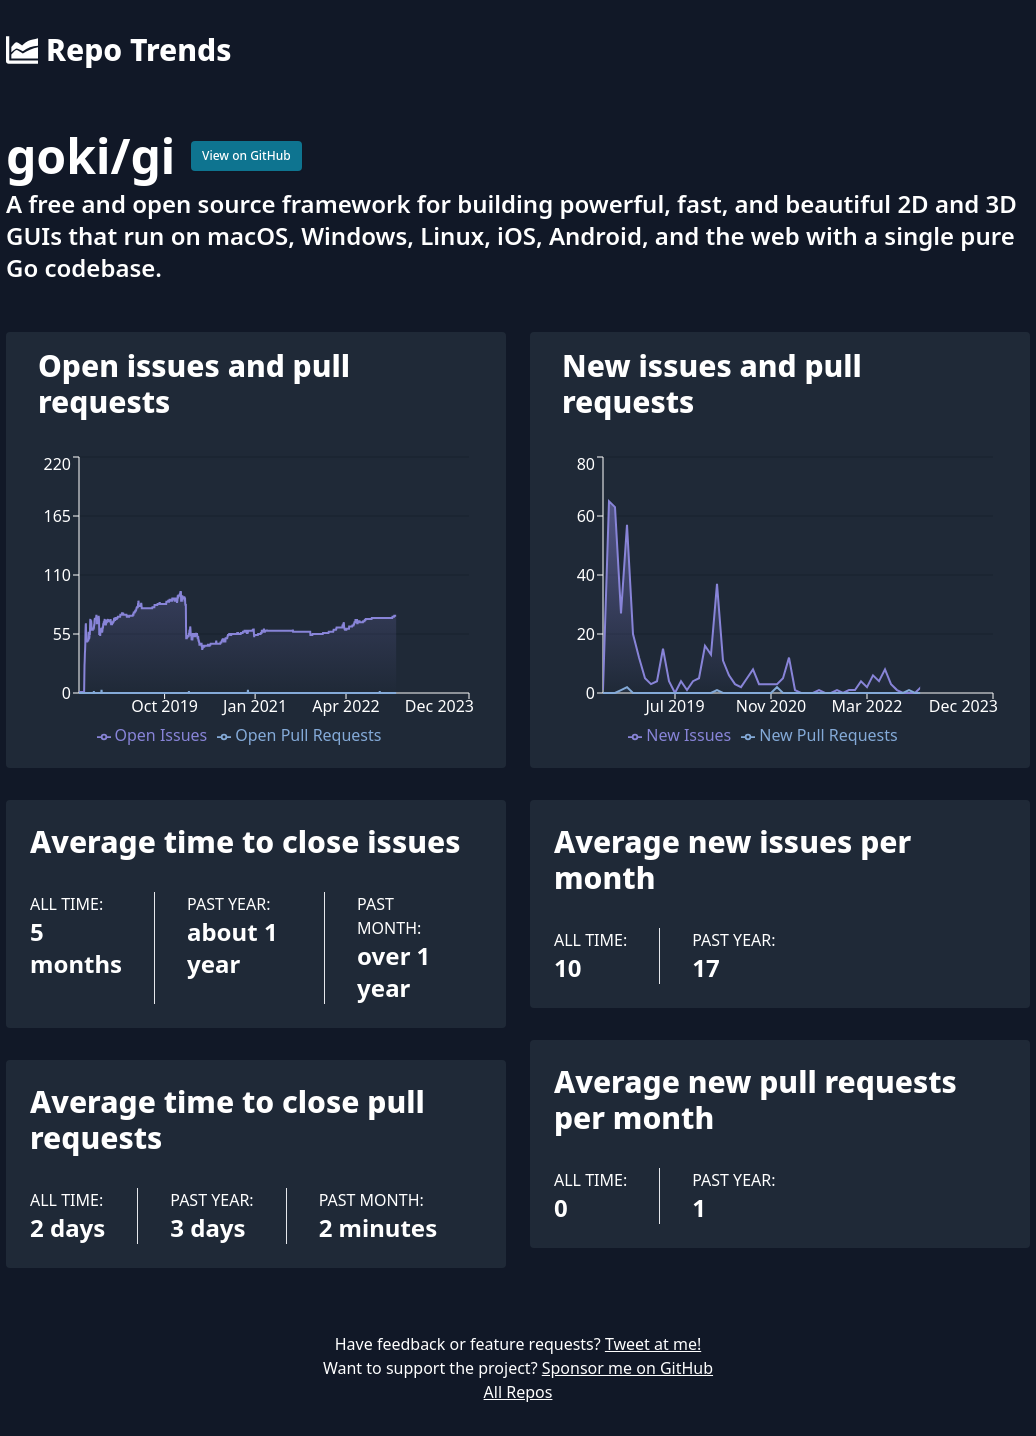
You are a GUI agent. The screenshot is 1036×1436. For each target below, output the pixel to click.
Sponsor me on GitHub (627, 1368)
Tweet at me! (653, 1344)
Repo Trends (118, 50)
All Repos (518, 1392)
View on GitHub (246, 155)
